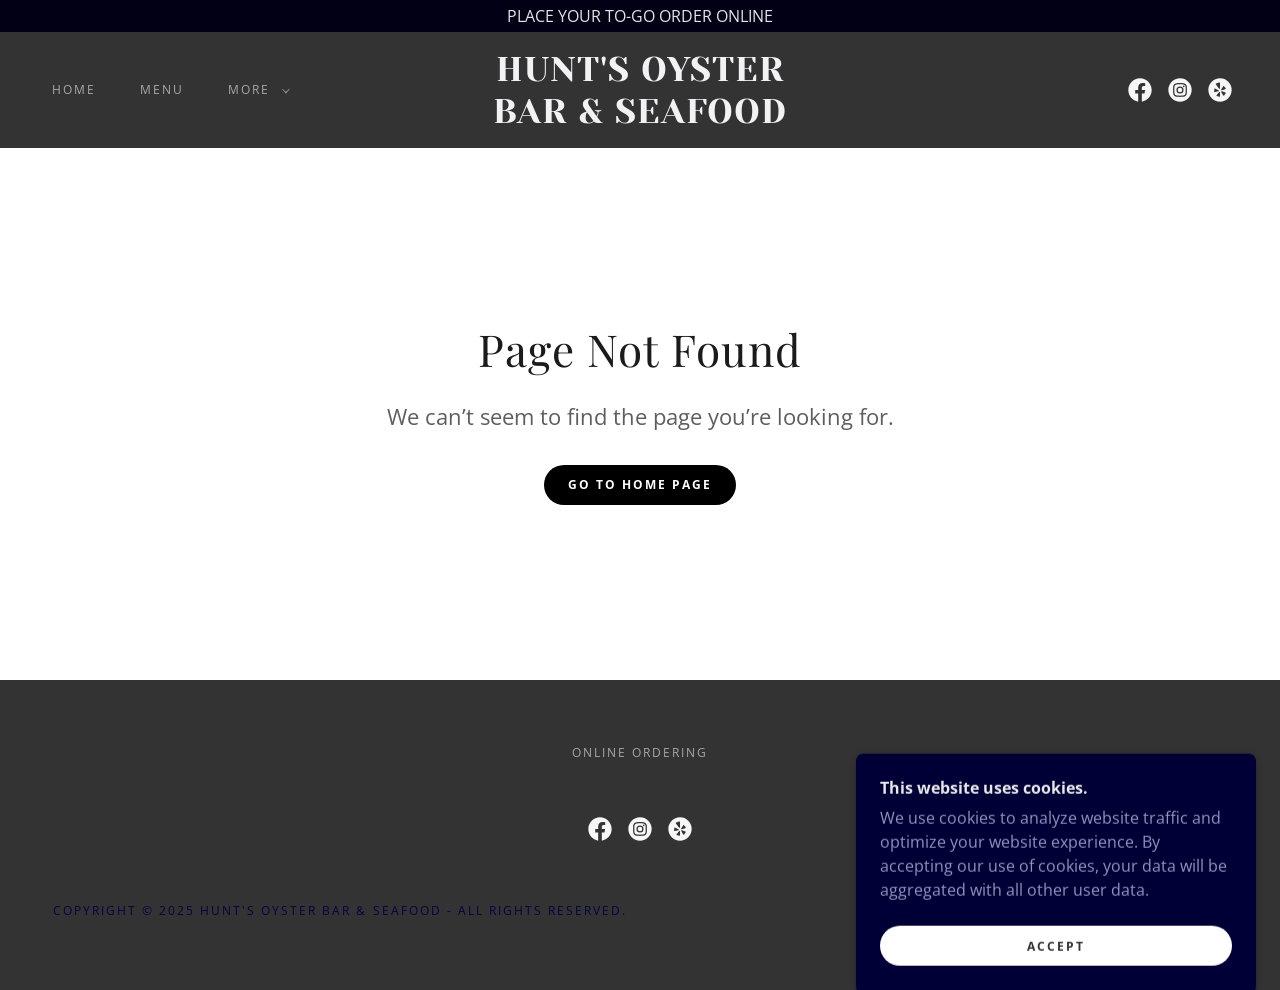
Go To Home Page (640, 484)
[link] (640, 117)
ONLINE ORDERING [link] (640, 752)
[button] (255, 90)
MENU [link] (162, 89)
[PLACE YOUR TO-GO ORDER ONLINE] (640, 16)
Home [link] (74, 89)
